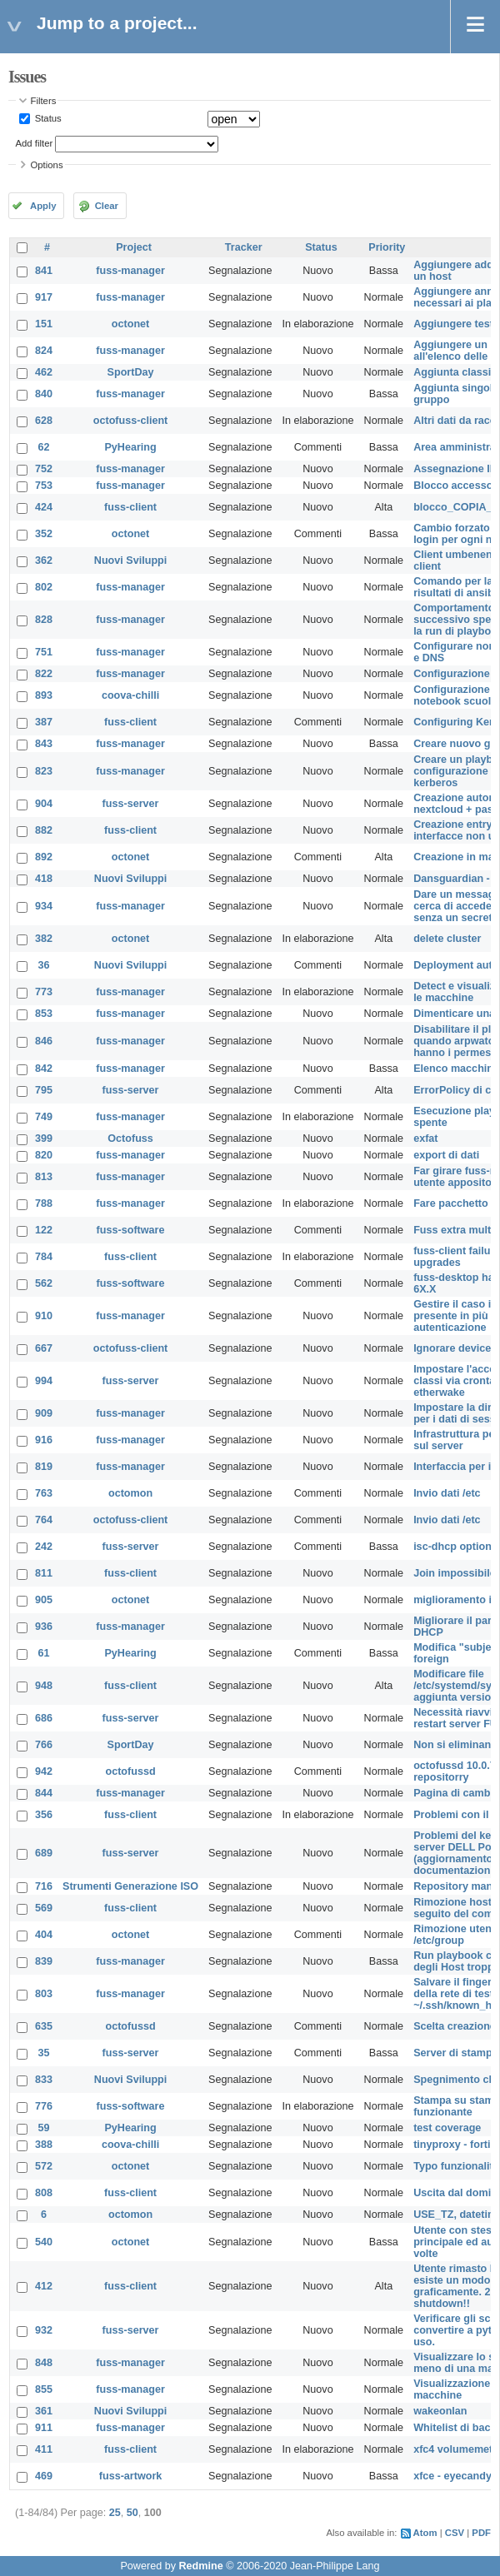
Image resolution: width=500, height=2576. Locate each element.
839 (43, 1961)
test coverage (447, 2128)
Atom (425, 2533)
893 (43, 695)
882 (43, 830)
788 (43, 1203)
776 (43, 2106)
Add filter (34, 143)
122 (43, 1230)
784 (43, 1257)
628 (43, 420)
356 (43, 1815)
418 (43, 878)
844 (43, 1793)
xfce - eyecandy (452, 2476)
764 (43, 1520)
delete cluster (447, 938)
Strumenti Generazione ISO (130, 1886)
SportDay (131, 372)
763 (43, 1493)
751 (43, 652)
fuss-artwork (130, 2476)
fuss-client (130, 507)
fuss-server (130, 804)
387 (43, 722)
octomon (130, 1493)
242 (43, 1546)
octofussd (130, 1771)
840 (43, 394)
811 (43, 1573)
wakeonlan (440, 2411)
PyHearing (130, 447)
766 (43, 1745)
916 (43, 1440)
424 (43, 507)
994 (43, 1381)
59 (44, 2128)
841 (43, 271)
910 (43, 1316)
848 (43, 2363)
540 (43, 2242)
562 (43, 1283)
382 (43, 938)
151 (43, 324)
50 (132, 2513)
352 (43, 534)
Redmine (200, 2566)
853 (43, 1013)
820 (43, 1155)
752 (43, 469)
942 (43, 1771)
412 (43, 2286)
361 (43, 2411)
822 (43, 674)
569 (43, 1908)
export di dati (446, 1155)
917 (43, 297)
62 (44, 447)
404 (43, 1935)
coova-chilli (130, 695)
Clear (106, 206)
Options (47, 165)
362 (43, 560)
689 (43, 1853)
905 (43, 1600)
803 (43, 1994)
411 (43, 2449)
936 (43, 1626)
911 (43, 2428)
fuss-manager (130, 271)
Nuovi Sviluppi (130, 560)
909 (43, 1413)
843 (43, 744)
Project (134, 247)
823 (43, 771)
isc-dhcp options (455, 1546)
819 (43, 1466)
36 (44, 965)
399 (43, 1138)
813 (43, 1177)
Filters (44, 101)
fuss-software (131, 1230)
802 (43, 587)
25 (115, 2513)
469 (43, 2476)
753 (43, 485)
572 (43, 2166)
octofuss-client (130, 420)
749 (43, 1117)
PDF (481, 2533)
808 (43, 2193)
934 (43, 906)
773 (43, 992)
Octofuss (130, 1138)
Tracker (243, 247)
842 (43, 1068)
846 (43, 1041)
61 (44, 1653)
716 (43, 1886)
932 (43, 2330)
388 (43, 2144)
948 (43, 1686)
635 (43, 2026)
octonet (130, 324)
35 (44, 2053)
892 (43, 857)
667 (43, 1348)
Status (47, 118)
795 (43, 1090)
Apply (43, 206)
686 (43, 1718)
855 (43, 2389)
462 (43, 372)
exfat (425, 1138)
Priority (386, 247)
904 (43, 804)
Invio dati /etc (446, 1493)
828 (43, 619)
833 (43, 2079)
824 (43, 350)
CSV (454, 2533)
